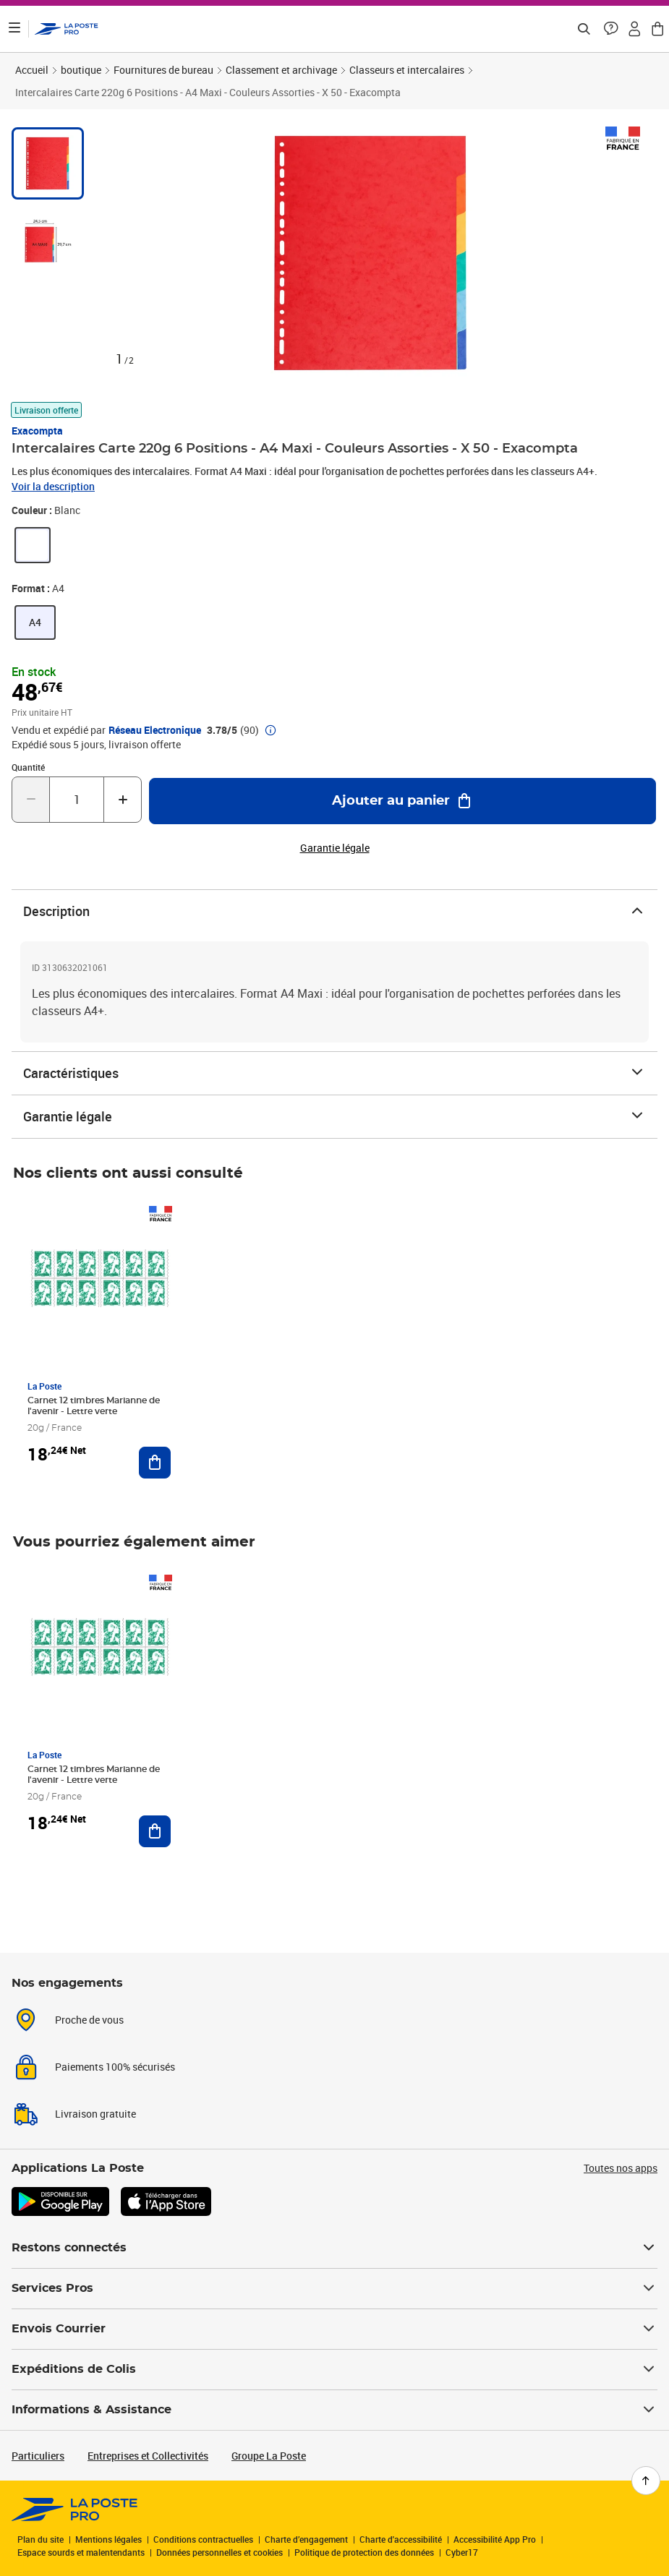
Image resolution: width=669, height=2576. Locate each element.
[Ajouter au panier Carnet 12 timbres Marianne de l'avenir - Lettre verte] (154, 1462)
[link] (32, 545)
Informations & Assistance (334, 2409)
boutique (81, 70)
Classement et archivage (281, 70)
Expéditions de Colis (334, 2369)
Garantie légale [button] (335, 848)
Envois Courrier (334, 2328)
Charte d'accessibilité (400, 2539)
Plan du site (40, 2539)
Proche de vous (89, 2020)
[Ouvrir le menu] (14, 28)
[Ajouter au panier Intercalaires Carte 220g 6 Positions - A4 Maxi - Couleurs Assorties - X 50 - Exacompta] (402, 801)
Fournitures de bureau (163, 70)
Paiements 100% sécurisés (115, 2067)
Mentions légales (108, 2539)
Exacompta (37, 430)
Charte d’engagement (306, 2539)
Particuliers (38, 2455)
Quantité (28, 767)
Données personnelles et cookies (219, 2552)
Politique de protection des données (364, 2552)
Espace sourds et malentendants (81, 2552)
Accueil (31, 70)
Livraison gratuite (95, 2114)
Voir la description (53, 486)
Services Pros (334, 2288)
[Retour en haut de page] (645, 2480)
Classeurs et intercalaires (406, 70)
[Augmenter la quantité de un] (122, 799)
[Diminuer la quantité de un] (30, 799)
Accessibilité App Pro (494, 2539)
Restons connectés (334, 2247)
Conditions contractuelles (203, 2539)
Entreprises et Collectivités (148, 2455)
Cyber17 (462, 2552)
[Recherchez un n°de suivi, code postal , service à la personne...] (584, 29)
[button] (611, 28)
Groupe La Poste (268, 2455)
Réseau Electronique (154, 730)
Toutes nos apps (620, 2168)
